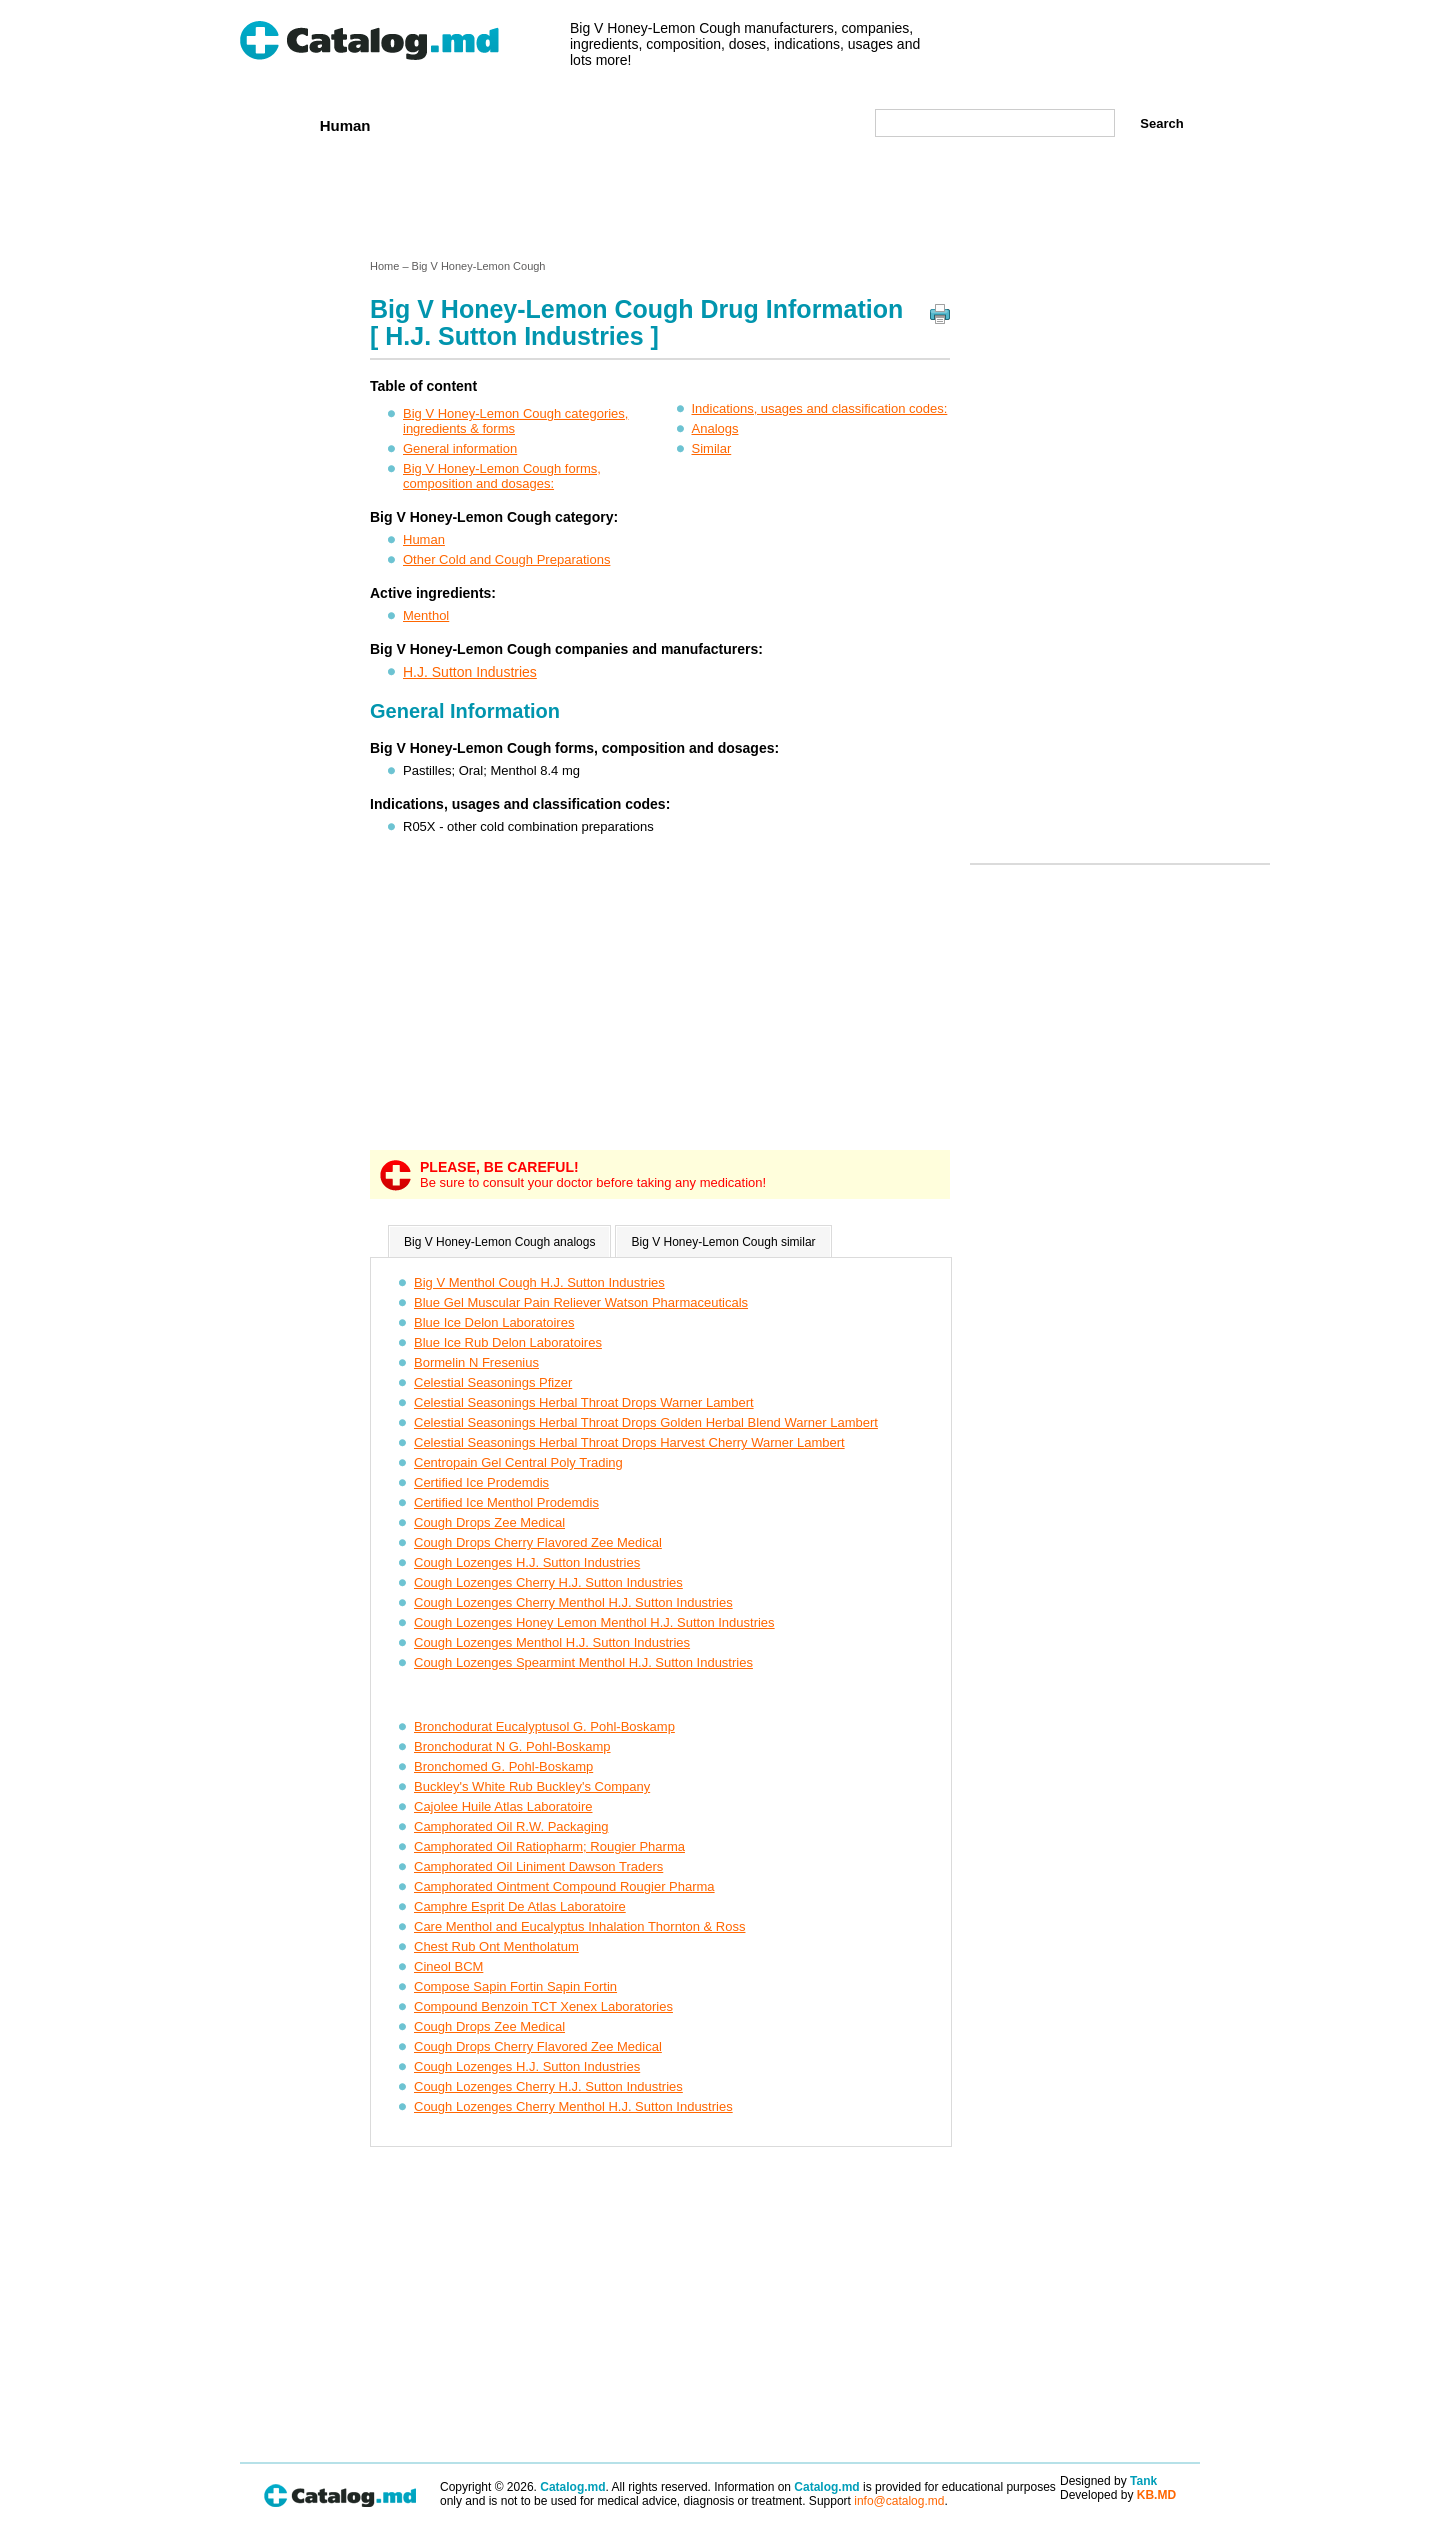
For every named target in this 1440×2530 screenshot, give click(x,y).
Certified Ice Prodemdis (481, 1482)
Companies (529, 124)
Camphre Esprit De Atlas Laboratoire (520, 1906)
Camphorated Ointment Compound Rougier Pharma (564, 1886)
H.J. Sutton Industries (470, 672)
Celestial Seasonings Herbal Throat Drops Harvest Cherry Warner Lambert (629, 1442)
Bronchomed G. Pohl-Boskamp (503, 1766)
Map (815, 124)
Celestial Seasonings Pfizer (493, 1382)
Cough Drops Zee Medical (489, 1522)
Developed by (1118, 2495)
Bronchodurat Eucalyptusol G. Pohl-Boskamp (544, 1726)
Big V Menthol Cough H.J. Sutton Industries (539, 1282)
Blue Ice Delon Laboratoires (494, 1322)
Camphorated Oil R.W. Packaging (511, 1826)
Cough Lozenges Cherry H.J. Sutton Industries (548, 1582)
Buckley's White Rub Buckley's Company (532, 1786)
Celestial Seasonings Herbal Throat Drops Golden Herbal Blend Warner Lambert (646, 1422)
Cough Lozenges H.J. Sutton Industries (527, 1562)
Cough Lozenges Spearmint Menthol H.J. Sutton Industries (583, 1662)
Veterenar (431, 124)
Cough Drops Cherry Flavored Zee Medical (538, 1542)
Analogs (715, 428)
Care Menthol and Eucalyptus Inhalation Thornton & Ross (579, 1926)
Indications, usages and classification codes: (820, 408)
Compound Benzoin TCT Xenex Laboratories (543, 2006)
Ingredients (634, 124)
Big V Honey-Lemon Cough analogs (499, 1242)
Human (345, 125)
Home (273, 124)
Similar (712, 448)
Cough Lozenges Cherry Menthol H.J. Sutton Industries (573, 1602)
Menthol (426, 615)
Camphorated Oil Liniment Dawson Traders (538, 1866)
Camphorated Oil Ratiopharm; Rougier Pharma (549, 1846)
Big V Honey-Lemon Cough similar (723, 1242)
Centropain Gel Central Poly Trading (518, 1462)
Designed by (1108, 2481)
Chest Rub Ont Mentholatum (496, 1946)
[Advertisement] (719, 203)
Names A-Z (738, 124)
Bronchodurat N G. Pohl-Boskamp (512, 1746)
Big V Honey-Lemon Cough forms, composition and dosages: (502, 476)
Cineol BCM (448, 1966)
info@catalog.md (899, 2501)
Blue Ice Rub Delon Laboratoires (508, 1342)
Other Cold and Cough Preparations (506, 559)
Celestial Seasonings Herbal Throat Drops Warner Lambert (584, 1402)
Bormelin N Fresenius (476, 1362)
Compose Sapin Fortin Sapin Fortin (515, 1986)
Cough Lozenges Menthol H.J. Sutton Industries (552, 1642)
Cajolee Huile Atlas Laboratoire (503, 1806)
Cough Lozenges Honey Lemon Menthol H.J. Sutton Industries (594, 1622)
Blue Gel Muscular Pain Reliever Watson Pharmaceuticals (581, 1302)
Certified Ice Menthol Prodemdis (506, 1502)
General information (460, 448)
